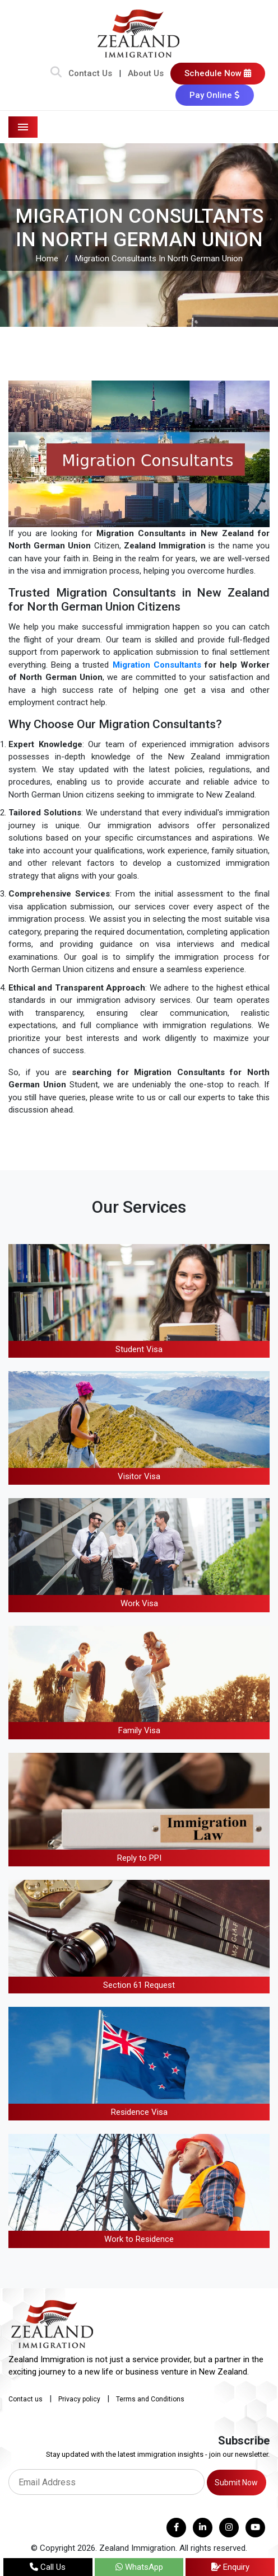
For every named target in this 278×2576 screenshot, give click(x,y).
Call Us (48, 2567)
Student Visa (139, 1349)
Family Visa (139, 1730)
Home (47, 259)
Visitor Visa (139, 1476)
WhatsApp (139, 2567)
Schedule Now (217, 73)
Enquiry (230, 2567)
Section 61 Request (139, 1985)
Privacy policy (79, 2399)
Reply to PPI (139, 1858)
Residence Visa (139, 2112)
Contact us (25, 2399)
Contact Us (90, 73)
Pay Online (214, 95)
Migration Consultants (157, 665)
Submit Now (236, 2482)
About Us (146, 73)
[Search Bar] (56, 73)
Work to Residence (139, 2239)
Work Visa (139, 1603)
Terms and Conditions (150, 2399)
